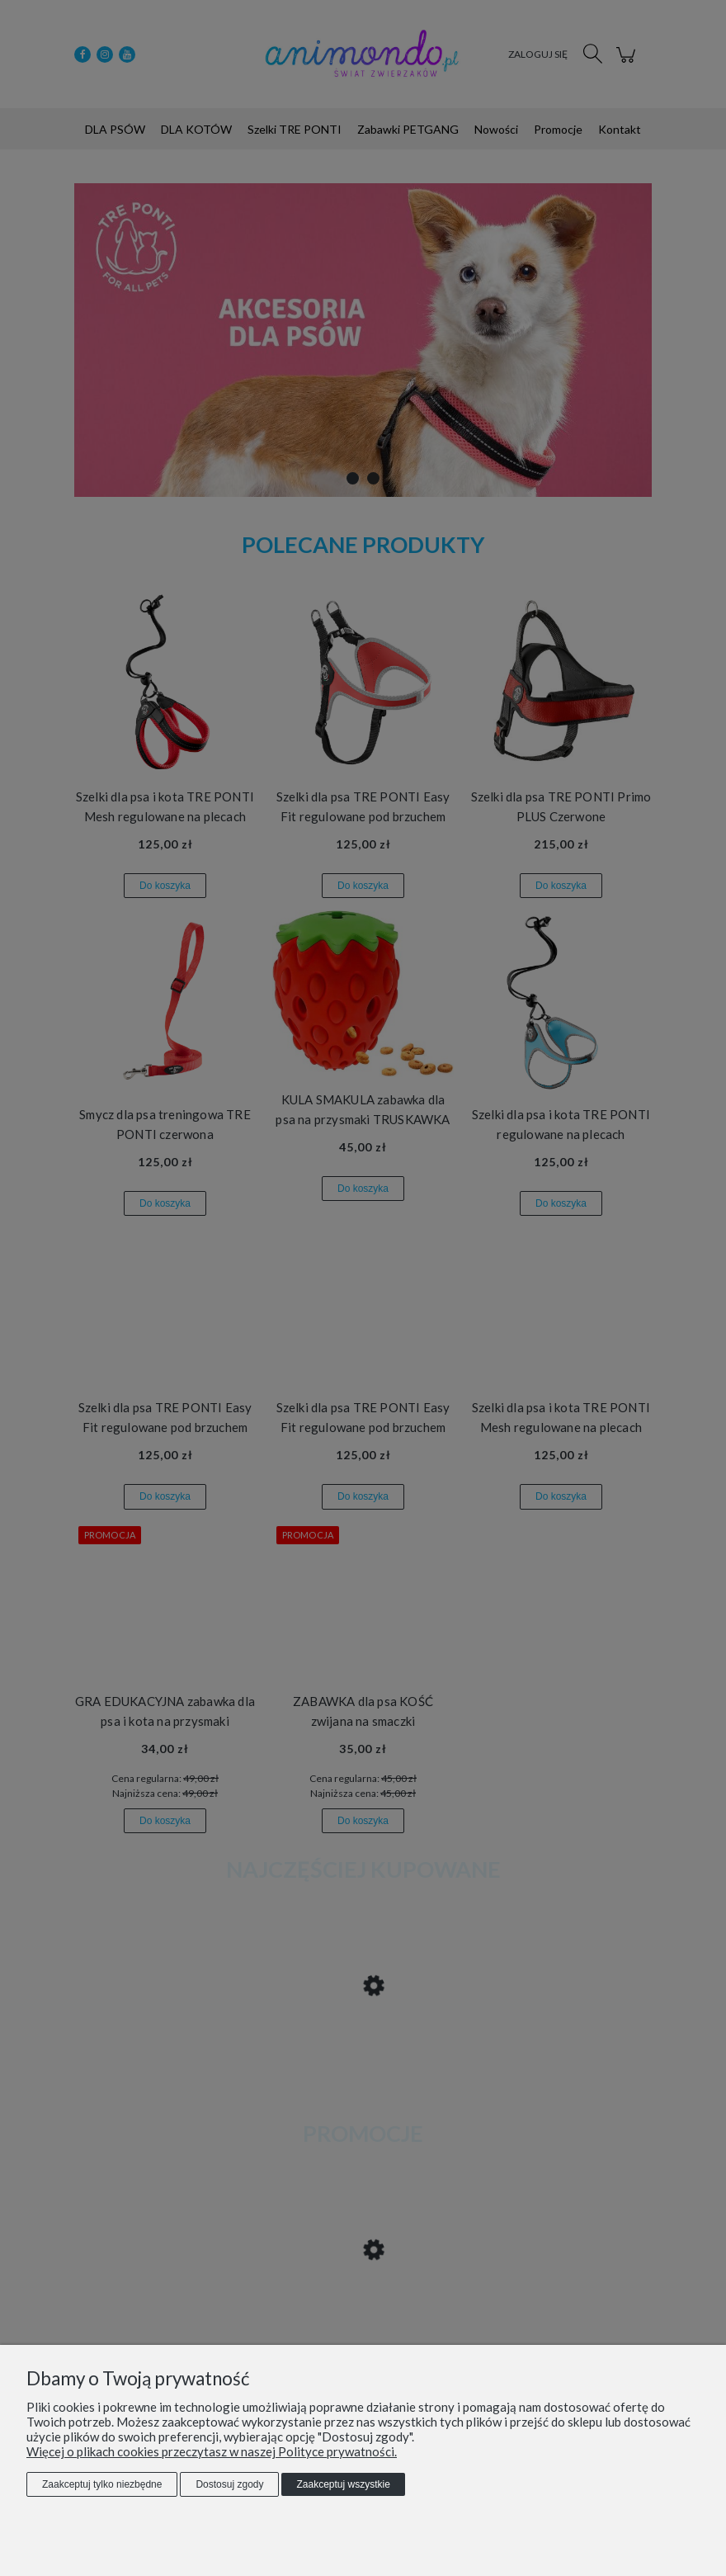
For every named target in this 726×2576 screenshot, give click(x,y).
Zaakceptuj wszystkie (342, 2484)
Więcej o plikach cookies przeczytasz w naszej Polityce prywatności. (211, 2451)
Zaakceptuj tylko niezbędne (102, 2484)
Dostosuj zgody (229, 2484)
